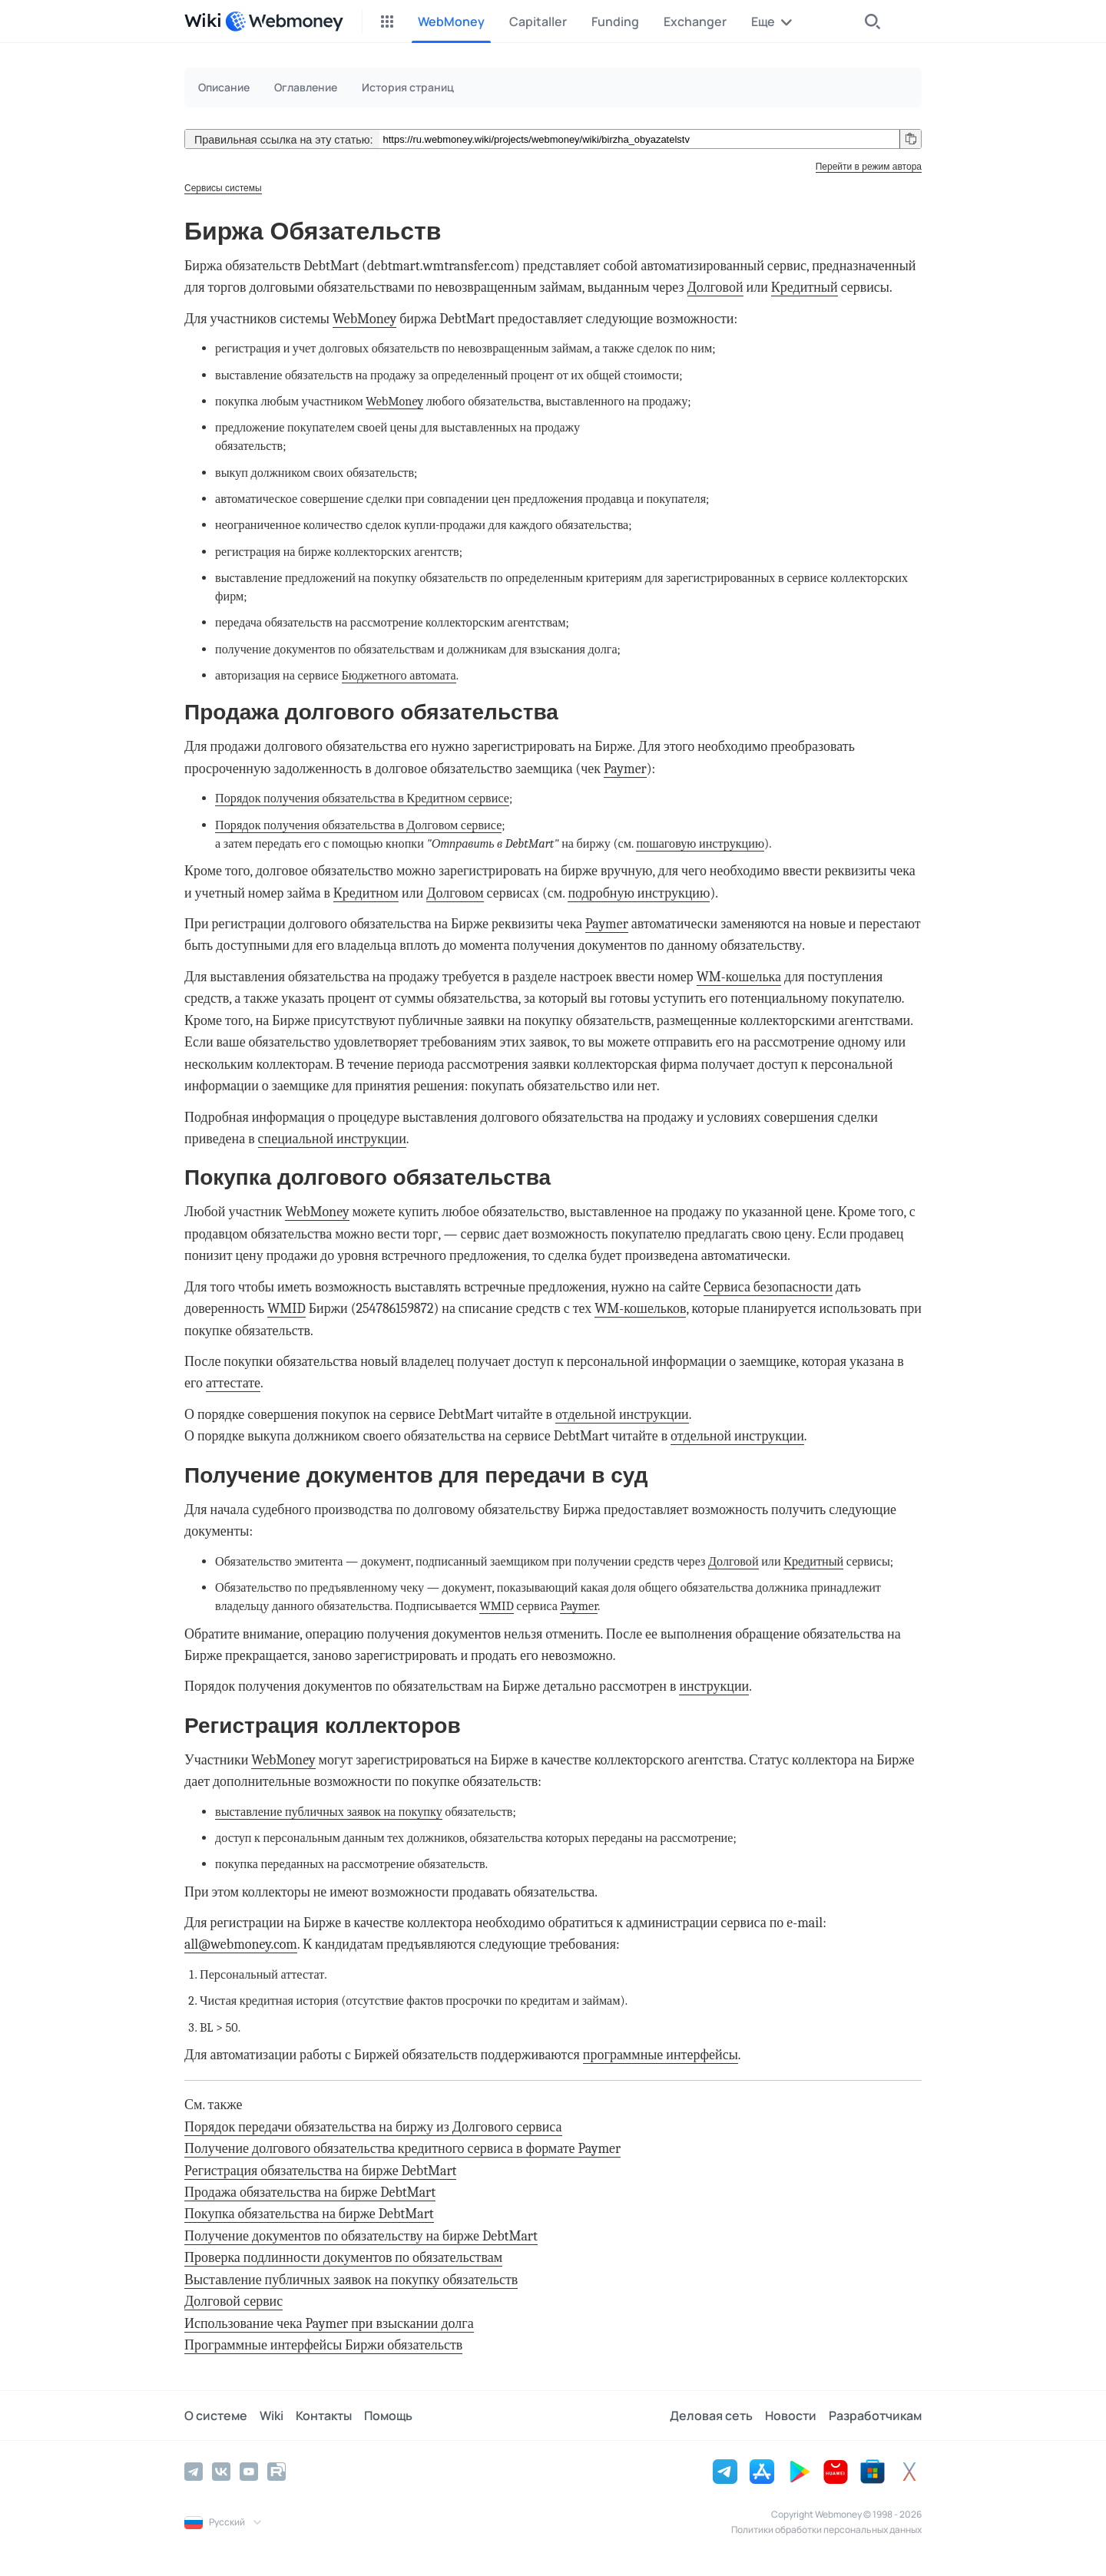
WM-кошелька (739, 977)
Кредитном (366, 893)
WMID (286, 1309)
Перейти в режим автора (869, 166)
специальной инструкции (332, 1139)
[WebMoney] (284, 21)
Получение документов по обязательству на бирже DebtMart (361, 2236)
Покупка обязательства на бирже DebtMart (309, 2214)
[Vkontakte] (221, 2471)
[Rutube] (276, 2471)
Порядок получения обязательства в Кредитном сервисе (362, 798)
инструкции (714, 1686)
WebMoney (364, 319)
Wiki (271, 2415)
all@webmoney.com (240, 1944)
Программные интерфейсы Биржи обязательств (323, 2345)
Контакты (324, 2415)
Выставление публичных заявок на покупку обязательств (351, 2280)
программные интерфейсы (660, 2055)
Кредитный (804, 287)
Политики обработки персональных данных (826, 2529)
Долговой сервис (233, 2301)
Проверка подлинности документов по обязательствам (343, 2258)
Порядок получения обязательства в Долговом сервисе (358, 825)
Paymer (625, 769)
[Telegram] (193, 2471)
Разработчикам (875, 2415)
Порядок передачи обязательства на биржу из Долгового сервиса (373, 2127)
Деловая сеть (711, 2415)
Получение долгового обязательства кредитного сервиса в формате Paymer (402, 2149)
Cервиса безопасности (768, 1287)
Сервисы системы (223, 188)
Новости (790, 2415)
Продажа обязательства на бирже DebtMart (309, 2192)
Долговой (715, 287)
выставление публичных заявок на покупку (328, 1811)
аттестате (233, 1383)
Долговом (454, 893)
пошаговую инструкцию (700, 843)
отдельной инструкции (622, 1415)
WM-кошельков (640, 1309)
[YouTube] (249, 2471)
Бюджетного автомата (399, 675)
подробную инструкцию (639, 893)
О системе (215, 2415)
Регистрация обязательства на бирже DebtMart (320, 2171)
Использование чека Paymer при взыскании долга (329, 2324)
